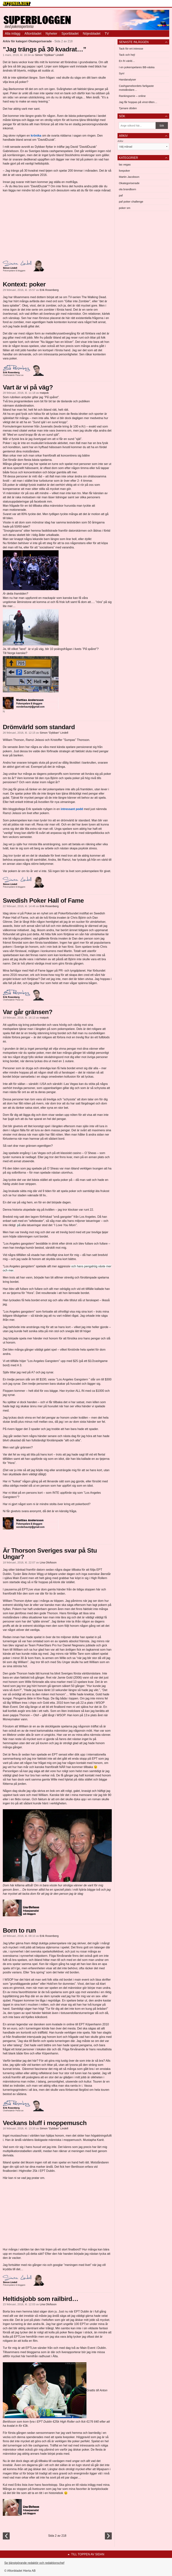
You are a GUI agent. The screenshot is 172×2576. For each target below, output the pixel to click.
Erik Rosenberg (49, 289)
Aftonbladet (33, 33)
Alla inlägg (12, 33)
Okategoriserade (129, 183)
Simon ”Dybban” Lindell (49, 54)
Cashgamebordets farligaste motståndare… (136, 87)
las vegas (125, 164)
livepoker (124, 170)
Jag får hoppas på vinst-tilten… (138, 102)
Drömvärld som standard (39, 726)
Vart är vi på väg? (28, 387)
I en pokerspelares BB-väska (137, 67)
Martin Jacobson (129, 176)
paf (121, 195)
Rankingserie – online (132, 95)
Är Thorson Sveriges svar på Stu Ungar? (50, 1553)
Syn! (121, 73)
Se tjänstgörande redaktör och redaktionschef (34, 2562)
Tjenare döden (128, 108)
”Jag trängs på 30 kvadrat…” (44, 49)
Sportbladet (70, 33)
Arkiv (120, 141)
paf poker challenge (131, 201)
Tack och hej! (127, 54)
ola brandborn (127, 189)
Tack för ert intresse (131, 48)
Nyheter (51, 33)
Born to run (19, 1930)
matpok (44, 392)
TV (107, 33)
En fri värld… (127, 60)
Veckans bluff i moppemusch (45, 2122)
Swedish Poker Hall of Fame (43, 900)
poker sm (124, 207)
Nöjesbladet (91, 33)
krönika (36, 135)
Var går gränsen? (27, 1011)
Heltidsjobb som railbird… (40, 2298)
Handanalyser (127, 79)
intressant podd (72, 809)
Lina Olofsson (48, 1562)
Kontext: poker (24, 284)
